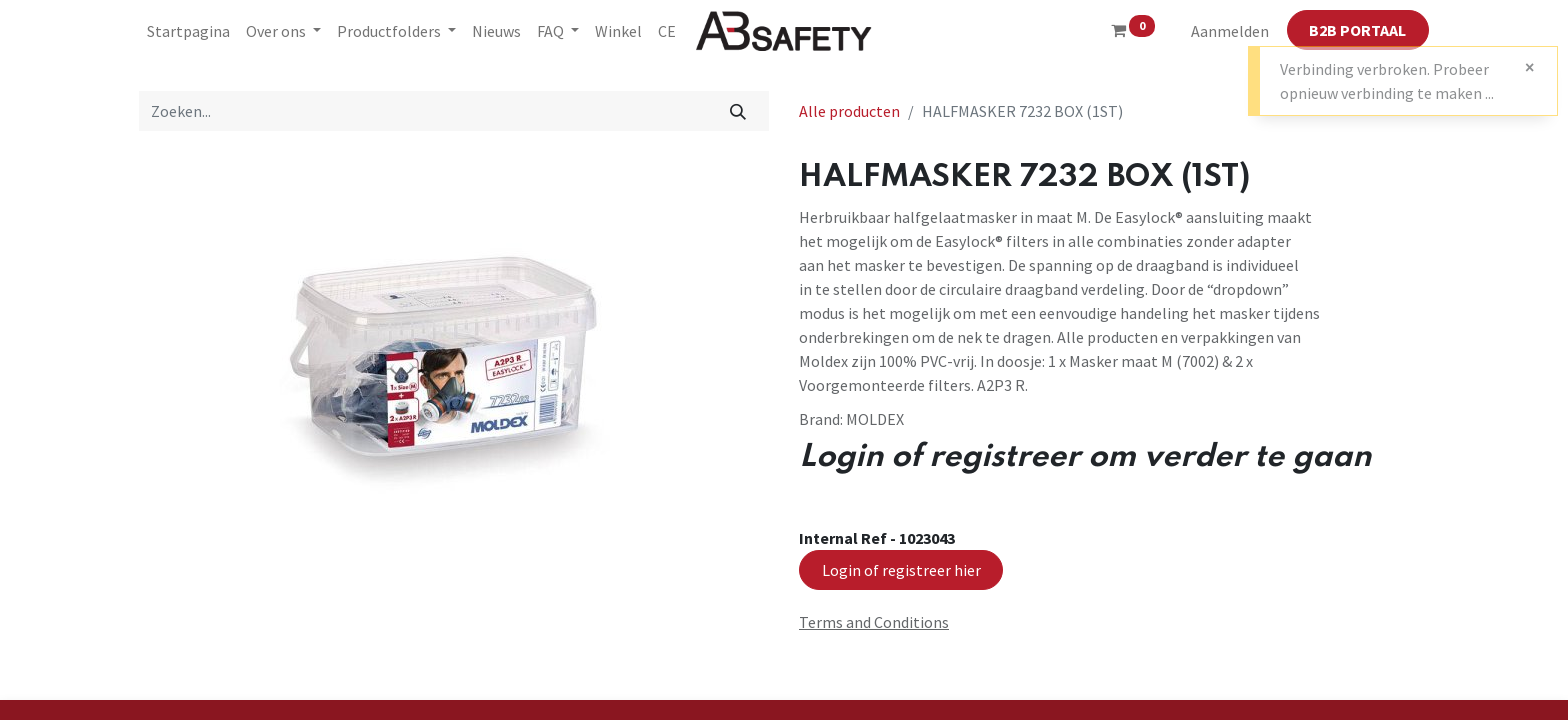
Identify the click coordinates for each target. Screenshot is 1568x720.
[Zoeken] (738, 111)
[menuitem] (188, 31)
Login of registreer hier (901, 570)
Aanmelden (1230, 31)
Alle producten (849, 111)
